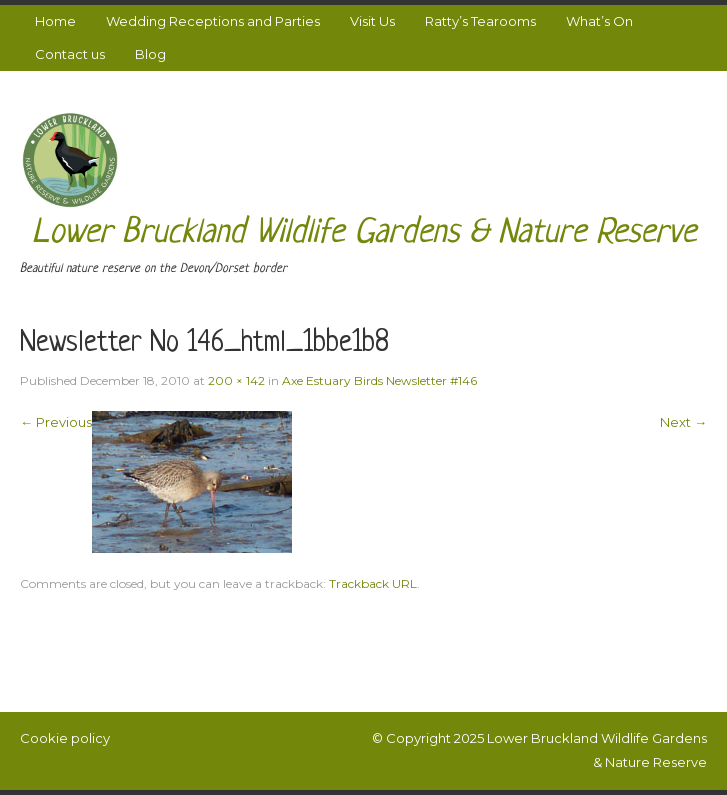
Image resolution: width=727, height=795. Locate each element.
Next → (683, 422)
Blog (150, 54)
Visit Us (372, 21)
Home (55, 21)
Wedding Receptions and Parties (213, 21)
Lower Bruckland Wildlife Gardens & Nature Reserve (364, 233)
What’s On (599, 21)
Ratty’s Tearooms (480, 21)
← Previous (56, 422)
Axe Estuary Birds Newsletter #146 (379, 380)
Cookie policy (65, 738)
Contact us (70, 54)
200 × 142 (236, 380)
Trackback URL (373, 583)
